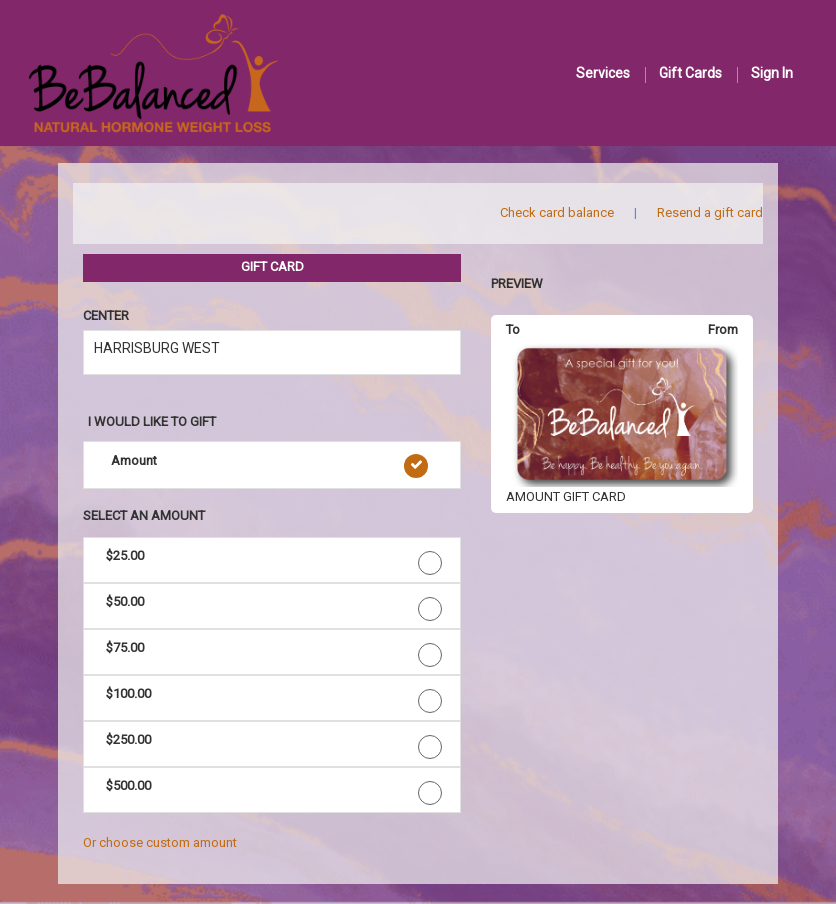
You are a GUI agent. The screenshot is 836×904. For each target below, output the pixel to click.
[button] (272, 464)
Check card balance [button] (557, 212)
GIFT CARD (272, 266)
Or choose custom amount (160, 842)
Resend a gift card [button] (710, 212)
